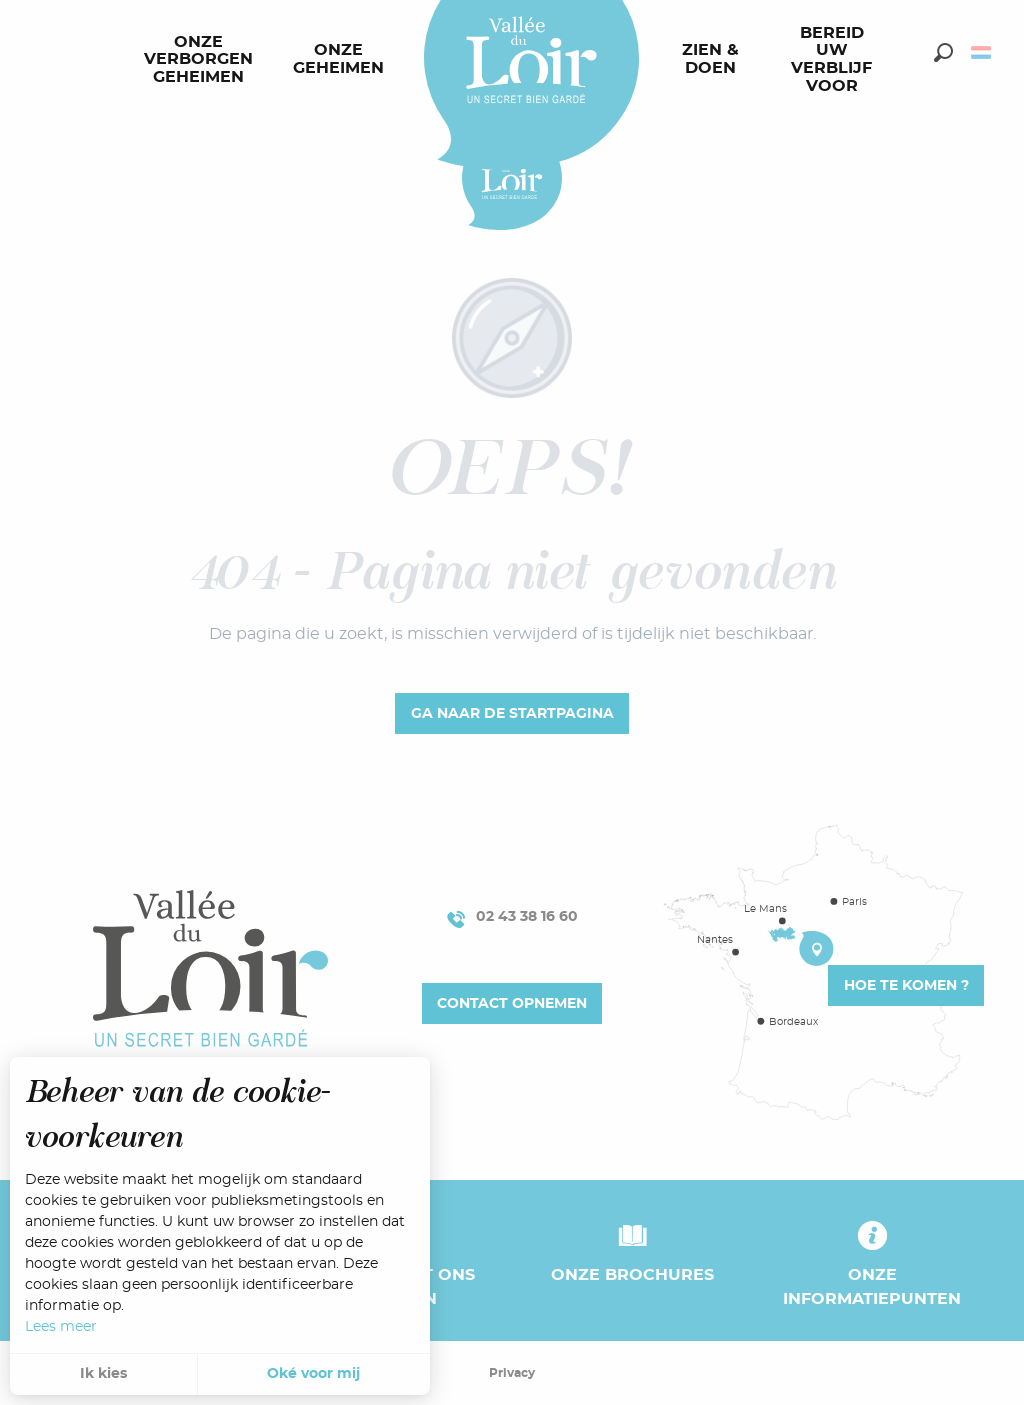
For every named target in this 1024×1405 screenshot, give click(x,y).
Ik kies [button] (103, 1374)
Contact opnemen (512, 1003)
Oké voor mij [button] (313, 1374)
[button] (943, 52)
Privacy (512, 1373)
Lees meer (61, 1327)
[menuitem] (202, 59)
